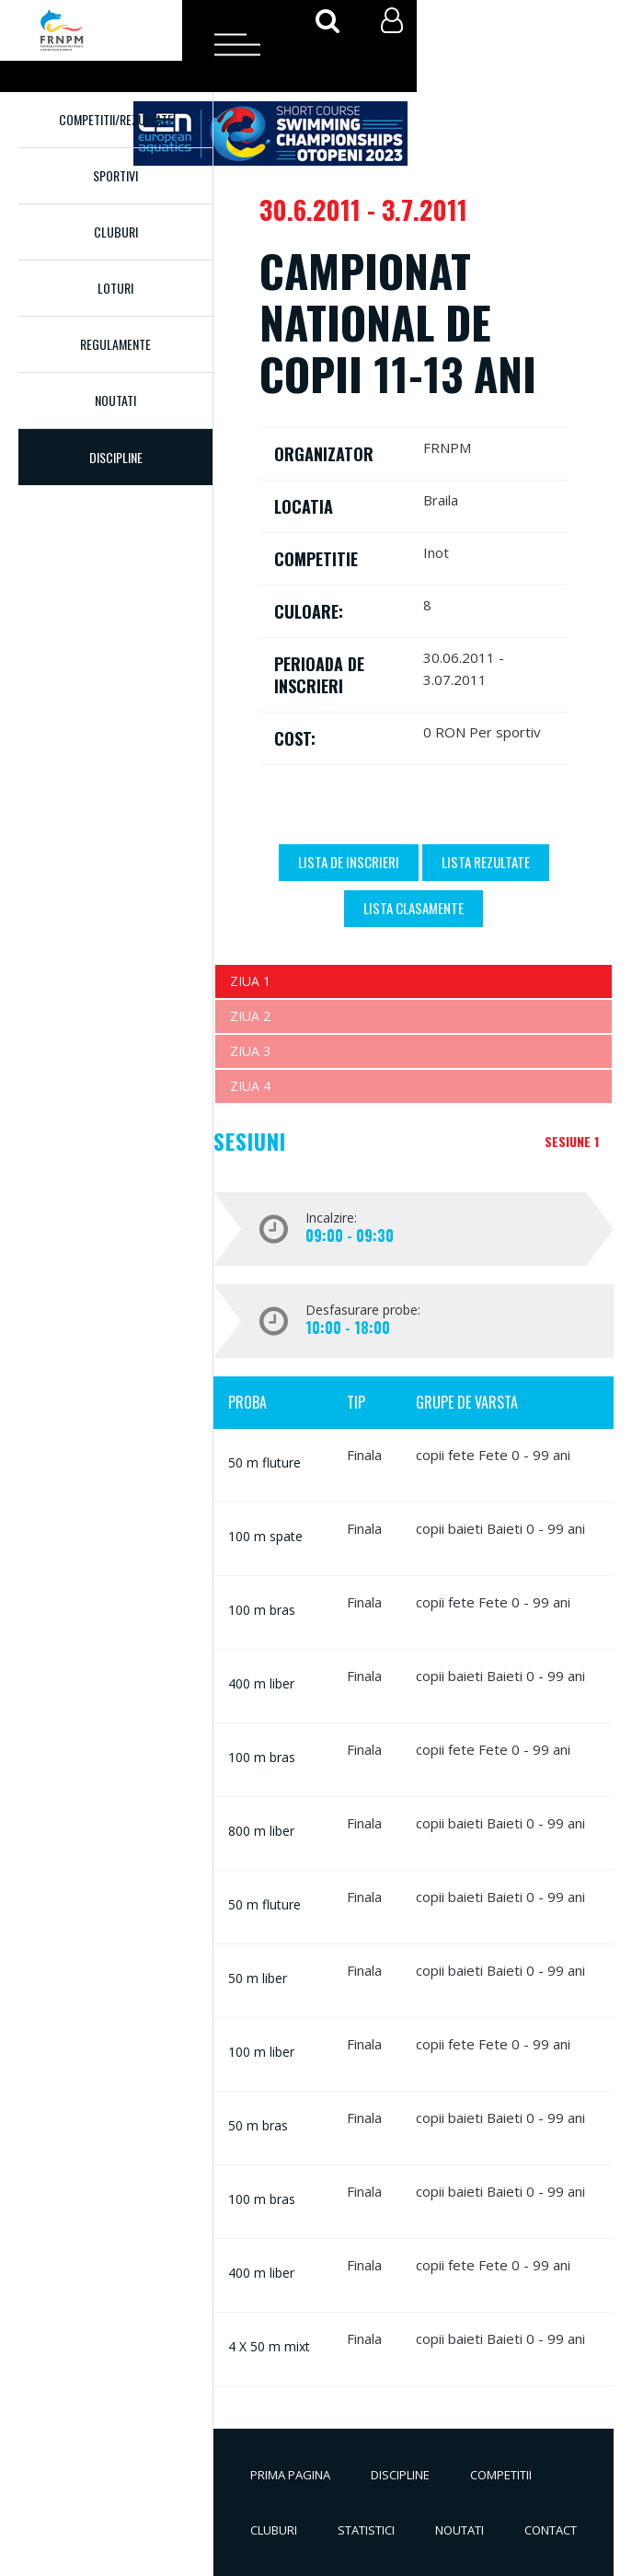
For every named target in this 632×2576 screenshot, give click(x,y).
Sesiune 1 (572, 1141)
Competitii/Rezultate (116, 119)
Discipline (400, 2474)
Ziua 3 (250, 1051)
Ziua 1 (250, 981)
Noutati (115, 400)
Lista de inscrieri (348, 862)
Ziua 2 (250, 1016)
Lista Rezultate (486, 862)
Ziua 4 (250, 1086)
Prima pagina (290, 2474)
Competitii (501, 2474)
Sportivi (115, 175)
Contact (550, 2530)
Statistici (366, 2530)
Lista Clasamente (413, 908)
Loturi (115, 287)
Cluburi (116, 231)
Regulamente (115, 344)
